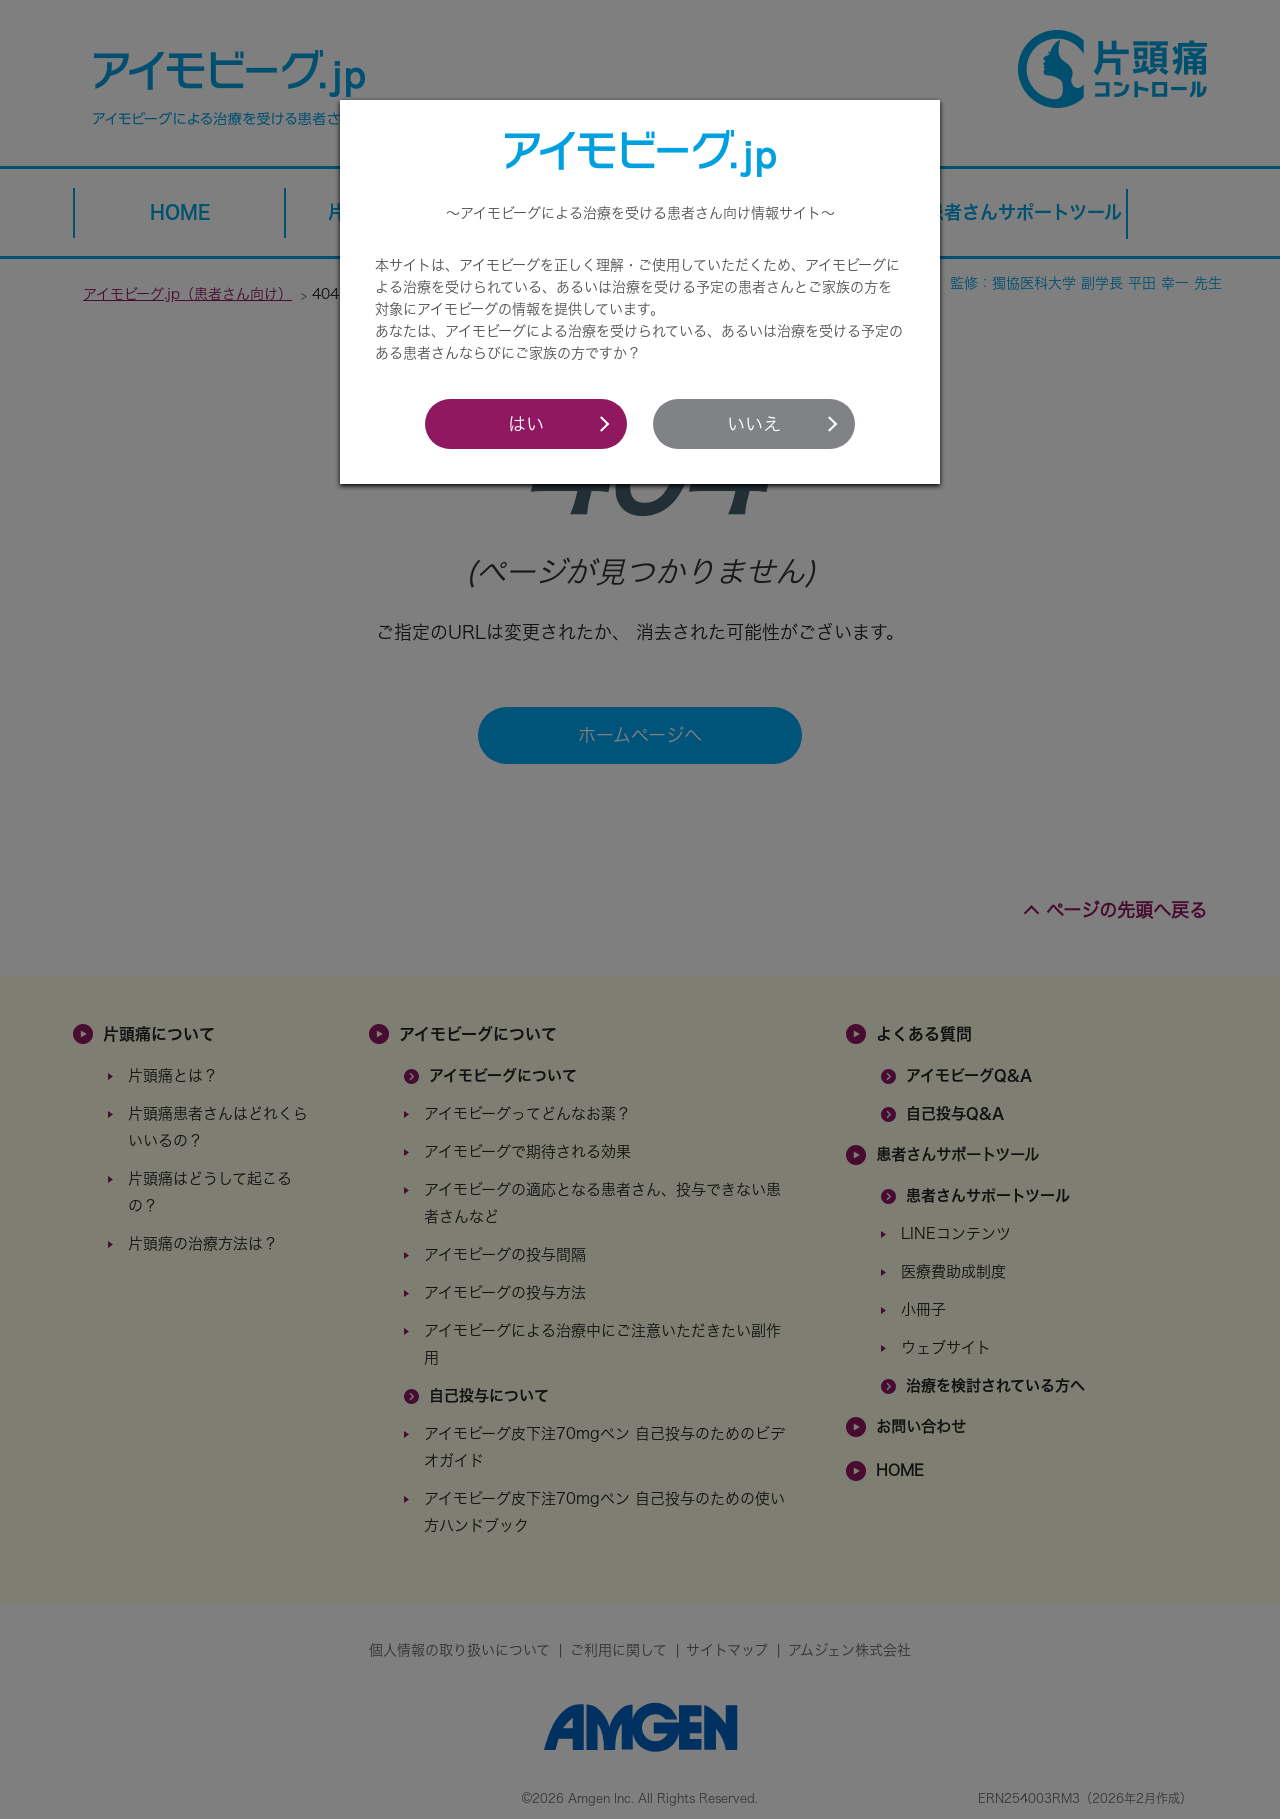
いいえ (754, 424)
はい (526, 424)
